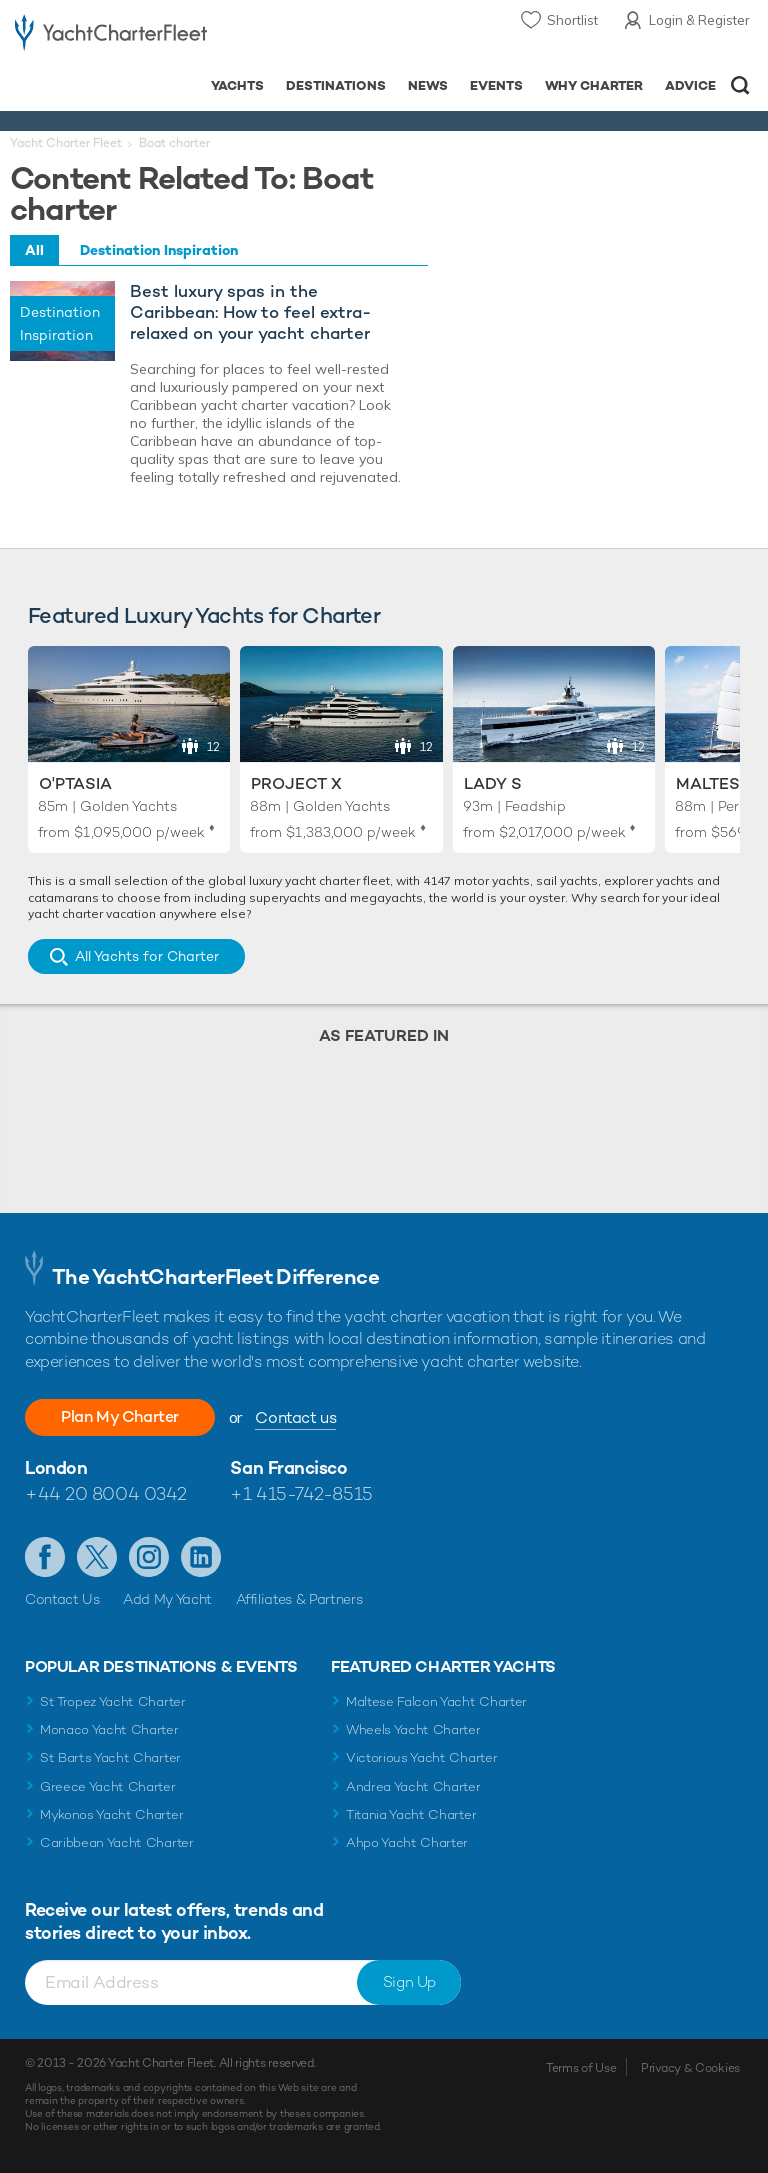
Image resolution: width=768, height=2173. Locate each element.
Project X (296, 783)
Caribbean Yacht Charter (117, 1842)
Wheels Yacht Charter (413, 1729)
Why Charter (594, 85)
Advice (690, 85)
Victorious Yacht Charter (421, 1757)
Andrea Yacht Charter (413, 1786)
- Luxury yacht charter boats (111, 36)
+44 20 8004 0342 (106, 1493)
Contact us (295, 1417)
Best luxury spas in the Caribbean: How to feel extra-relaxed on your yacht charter (250, 312)
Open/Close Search (740, 85)
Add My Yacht (167, 1599)
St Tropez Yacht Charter (113, 1701)
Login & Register (699, 20)
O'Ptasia (75, 783)
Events (496, 85)
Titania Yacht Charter (411, 1814)
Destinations (336, 85)
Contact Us (62, 1599)
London (56, 1467)
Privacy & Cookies (690, 2068)
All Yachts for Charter (147, 956)
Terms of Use (581, 2068)
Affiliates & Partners (299, 1599)
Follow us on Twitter (97, 1557)
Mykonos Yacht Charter (111, 1814)
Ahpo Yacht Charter (407, 1842)
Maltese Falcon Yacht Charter (436, 1701)
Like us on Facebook (45, 1557)
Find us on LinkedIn (201, 1557)
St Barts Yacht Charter (110, 1757)
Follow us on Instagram (149, 1557)
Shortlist (572, 20)
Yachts (237, 85)
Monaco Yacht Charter (109, 1729)
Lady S (493, 783)
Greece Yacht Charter (108, 1786)
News (428, 85)
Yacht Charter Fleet (66, 143)
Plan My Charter (120, 1416)
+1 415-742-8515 (301, 1493)
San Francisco (288, 1467)
